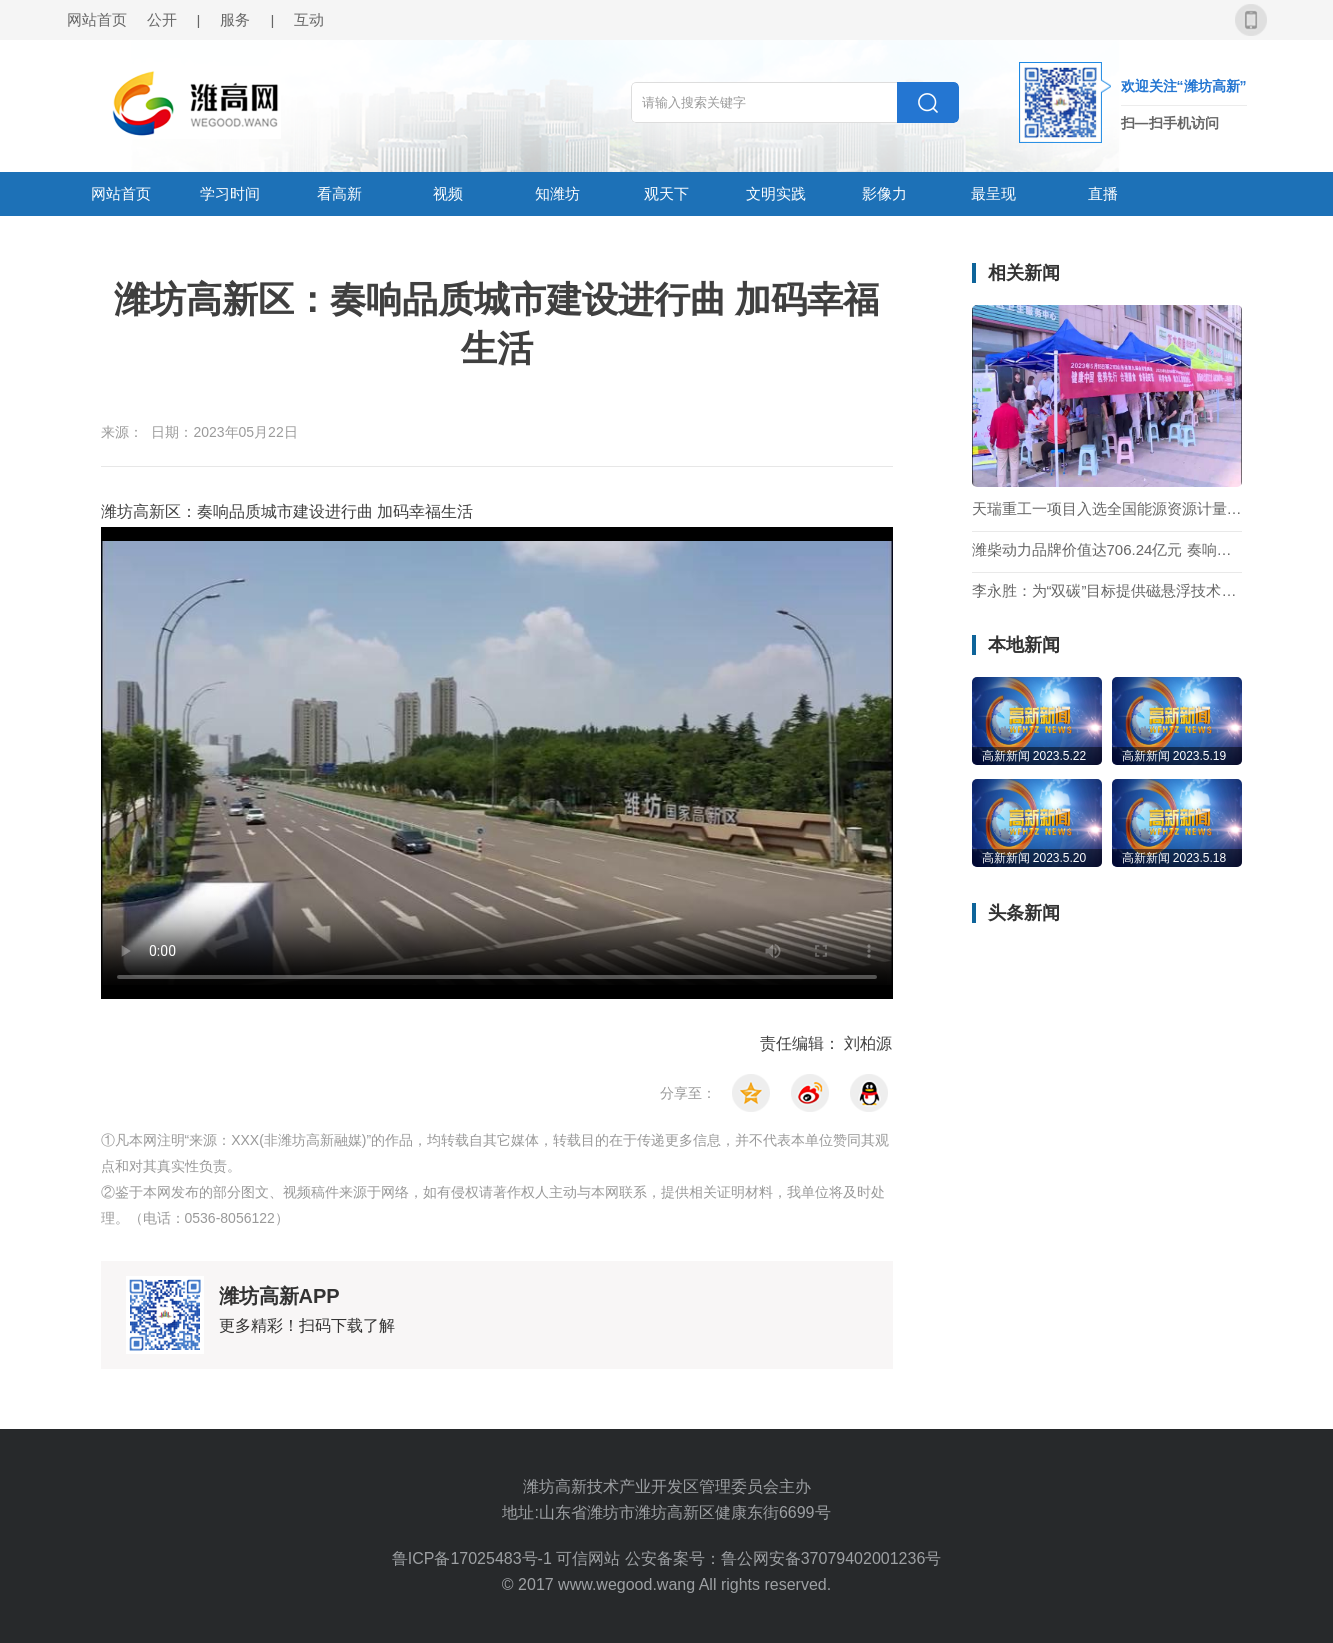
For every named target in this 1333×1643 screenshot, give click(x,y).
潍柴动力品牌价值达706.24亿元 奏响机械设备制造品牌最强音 (1107, 550)
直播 (1103, 193)
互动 (309, 19)
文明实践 (776, 193)
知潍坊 (557, 193)
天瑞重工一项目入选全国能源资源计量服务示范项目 (1107, 509)
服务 (235, 19)
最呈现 (993, 193)
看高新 (339, 193)
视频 (448, 193)
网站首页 (97, 19)
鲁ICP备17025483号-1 (474, 1558)
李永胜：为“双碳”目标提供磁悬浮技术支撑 (1107, 591)
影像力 (884, 193)
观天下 (666, 193)
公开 (162, 19)
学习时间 (230, 193)
